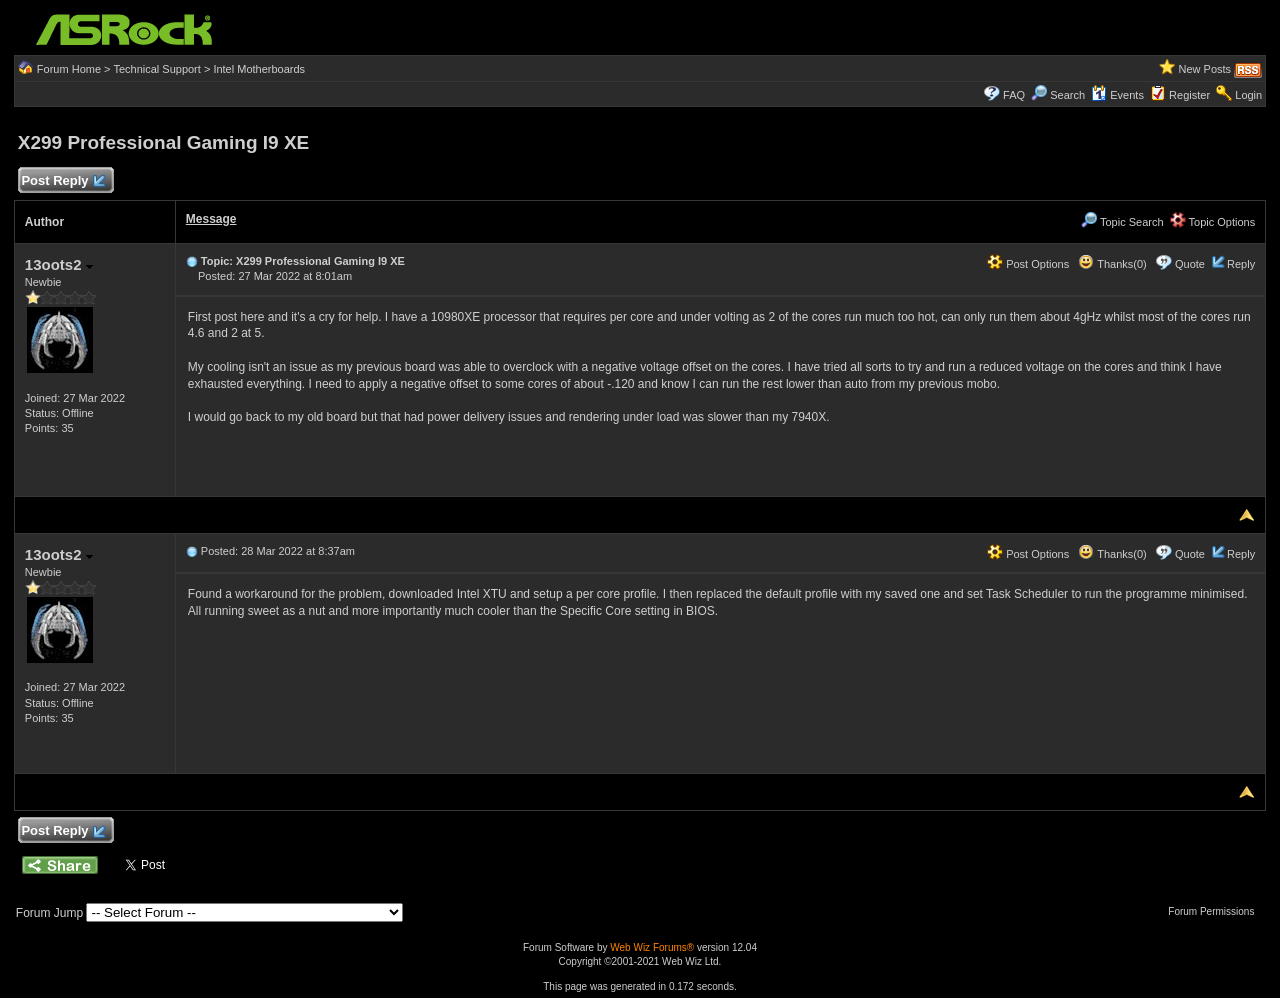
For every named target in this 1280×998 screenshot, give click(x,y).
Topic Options (1213, 222)
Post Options (1028, 264)
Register (1189, 95)
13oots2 (59, 264)
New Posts (1205, 69)
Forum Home (69, 69)
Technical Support (156, 69)
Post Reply (63, 181)
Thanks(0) (1112, 264)
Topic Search (1122, 222)
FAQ (1014, 95)
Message (211, 219)
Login (1248, 95)
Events (1117, 95)
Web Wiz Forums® (652, 947)
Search (1067, 95)
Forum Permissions (1216, 911)
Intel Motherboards (259, 69)
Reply (1241, 264)
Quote (1190, 264)
